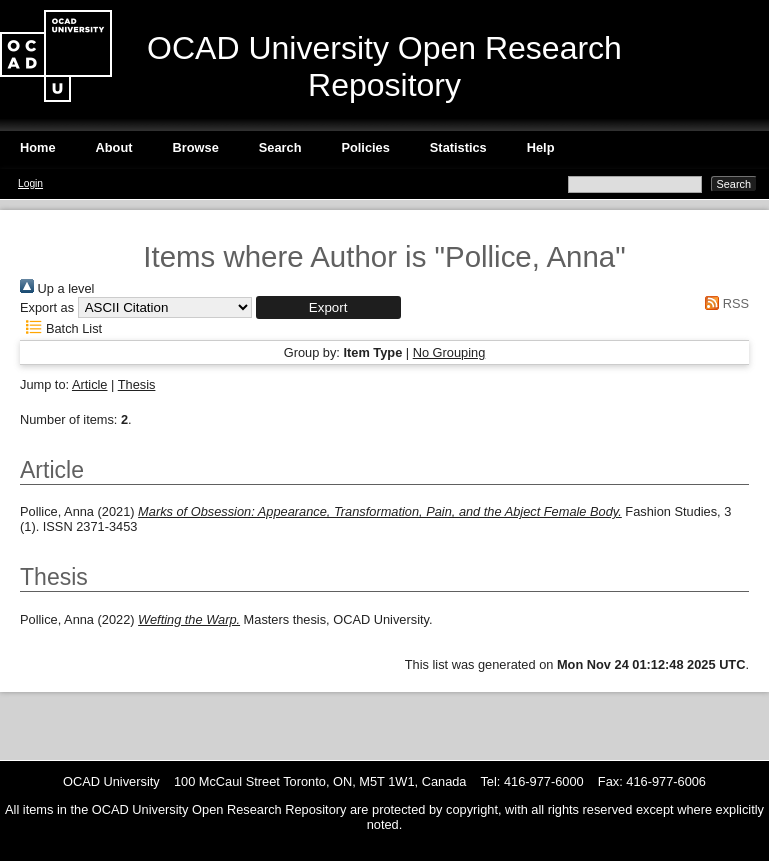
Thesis (137, 384)
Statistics (458, 147)
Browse (196, 147)
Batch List (61, 328)
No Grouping (449, 352)
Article (90, 384)
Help (541, 147)
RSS (724, 303)
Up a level (57, 288)
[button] (328, 307)
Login (30, 183)
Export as (47, 307)
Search (280, 147)
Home (38, 147)
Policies (365, 147)
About (114, 147)
